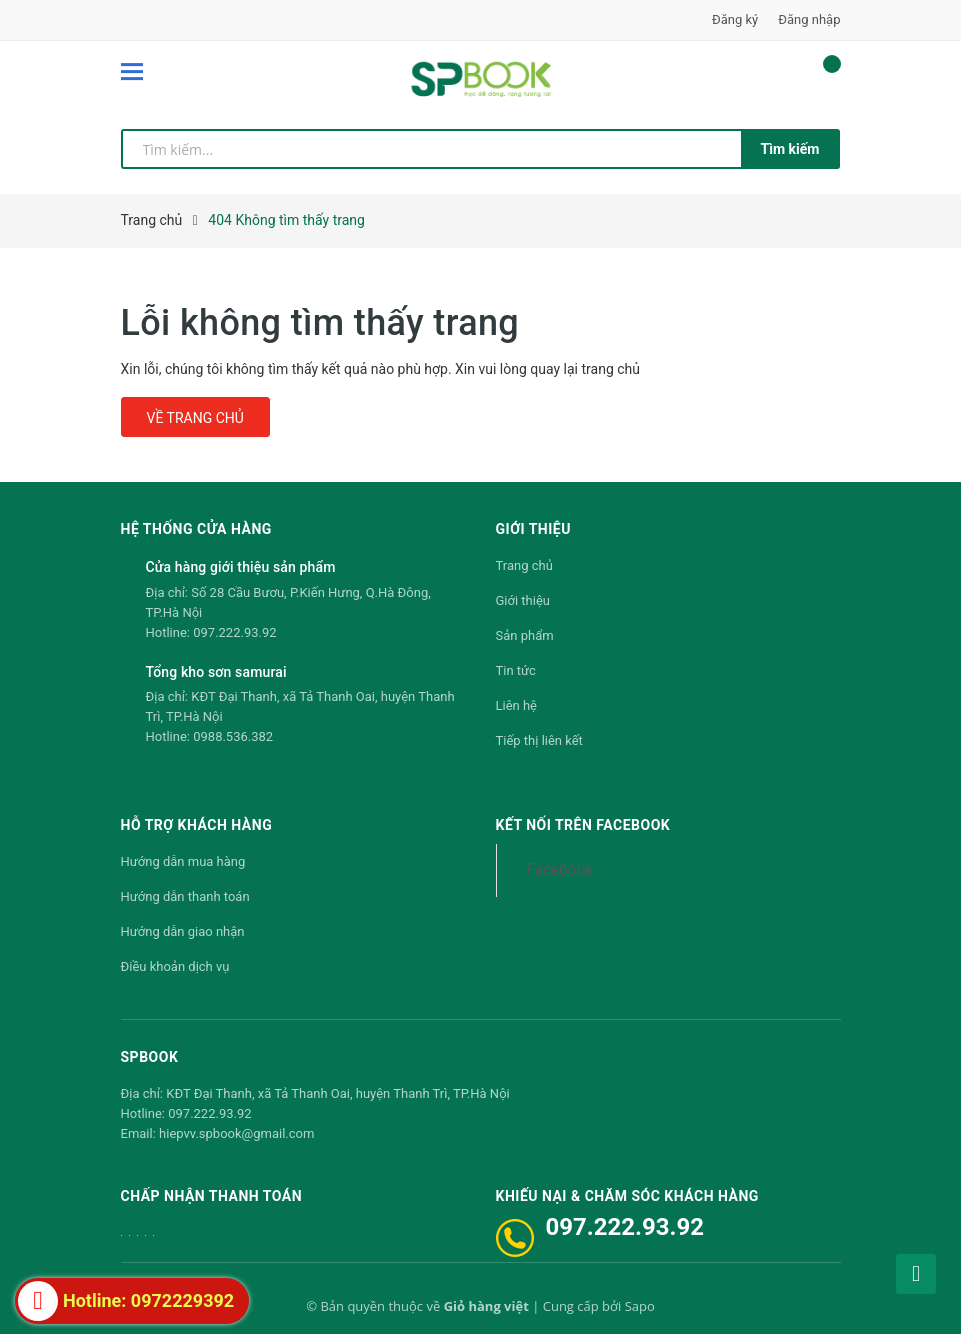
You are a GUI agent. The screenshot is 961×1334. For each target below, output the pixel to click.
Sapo (640, 1306)
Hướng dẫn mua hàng (183, 861)
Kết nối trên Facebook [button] (583, 825)
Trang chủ (524, 565)
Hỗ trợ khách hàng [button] (197, 825)
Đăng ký (735, 19)
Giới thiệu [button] (533, 529)
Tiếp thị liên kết (539, 740)
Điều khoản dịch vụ (175, 966)
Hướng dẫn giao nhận (183, 931)
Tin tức (516, 670)
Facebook (560, 869)
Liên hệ (517, 705)
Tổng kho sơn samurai (216, 672)
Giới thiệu (523, 600)
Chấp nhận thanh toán (212, 1196)
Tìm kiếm (790, 149)
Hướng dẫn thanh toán (185, 896)
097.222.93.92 (234, 632)
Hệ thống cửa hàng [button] (196, 529)
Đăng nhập (809, 19)
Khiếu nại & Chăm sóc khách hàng (627, 1196)
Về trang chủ (195, 418)
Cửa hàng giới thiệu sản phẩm (241, 567)
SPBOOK (150, 1057)
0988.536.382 (233, 736)
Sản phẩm (525, 635)
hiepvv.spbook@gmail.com (236, 1133)
